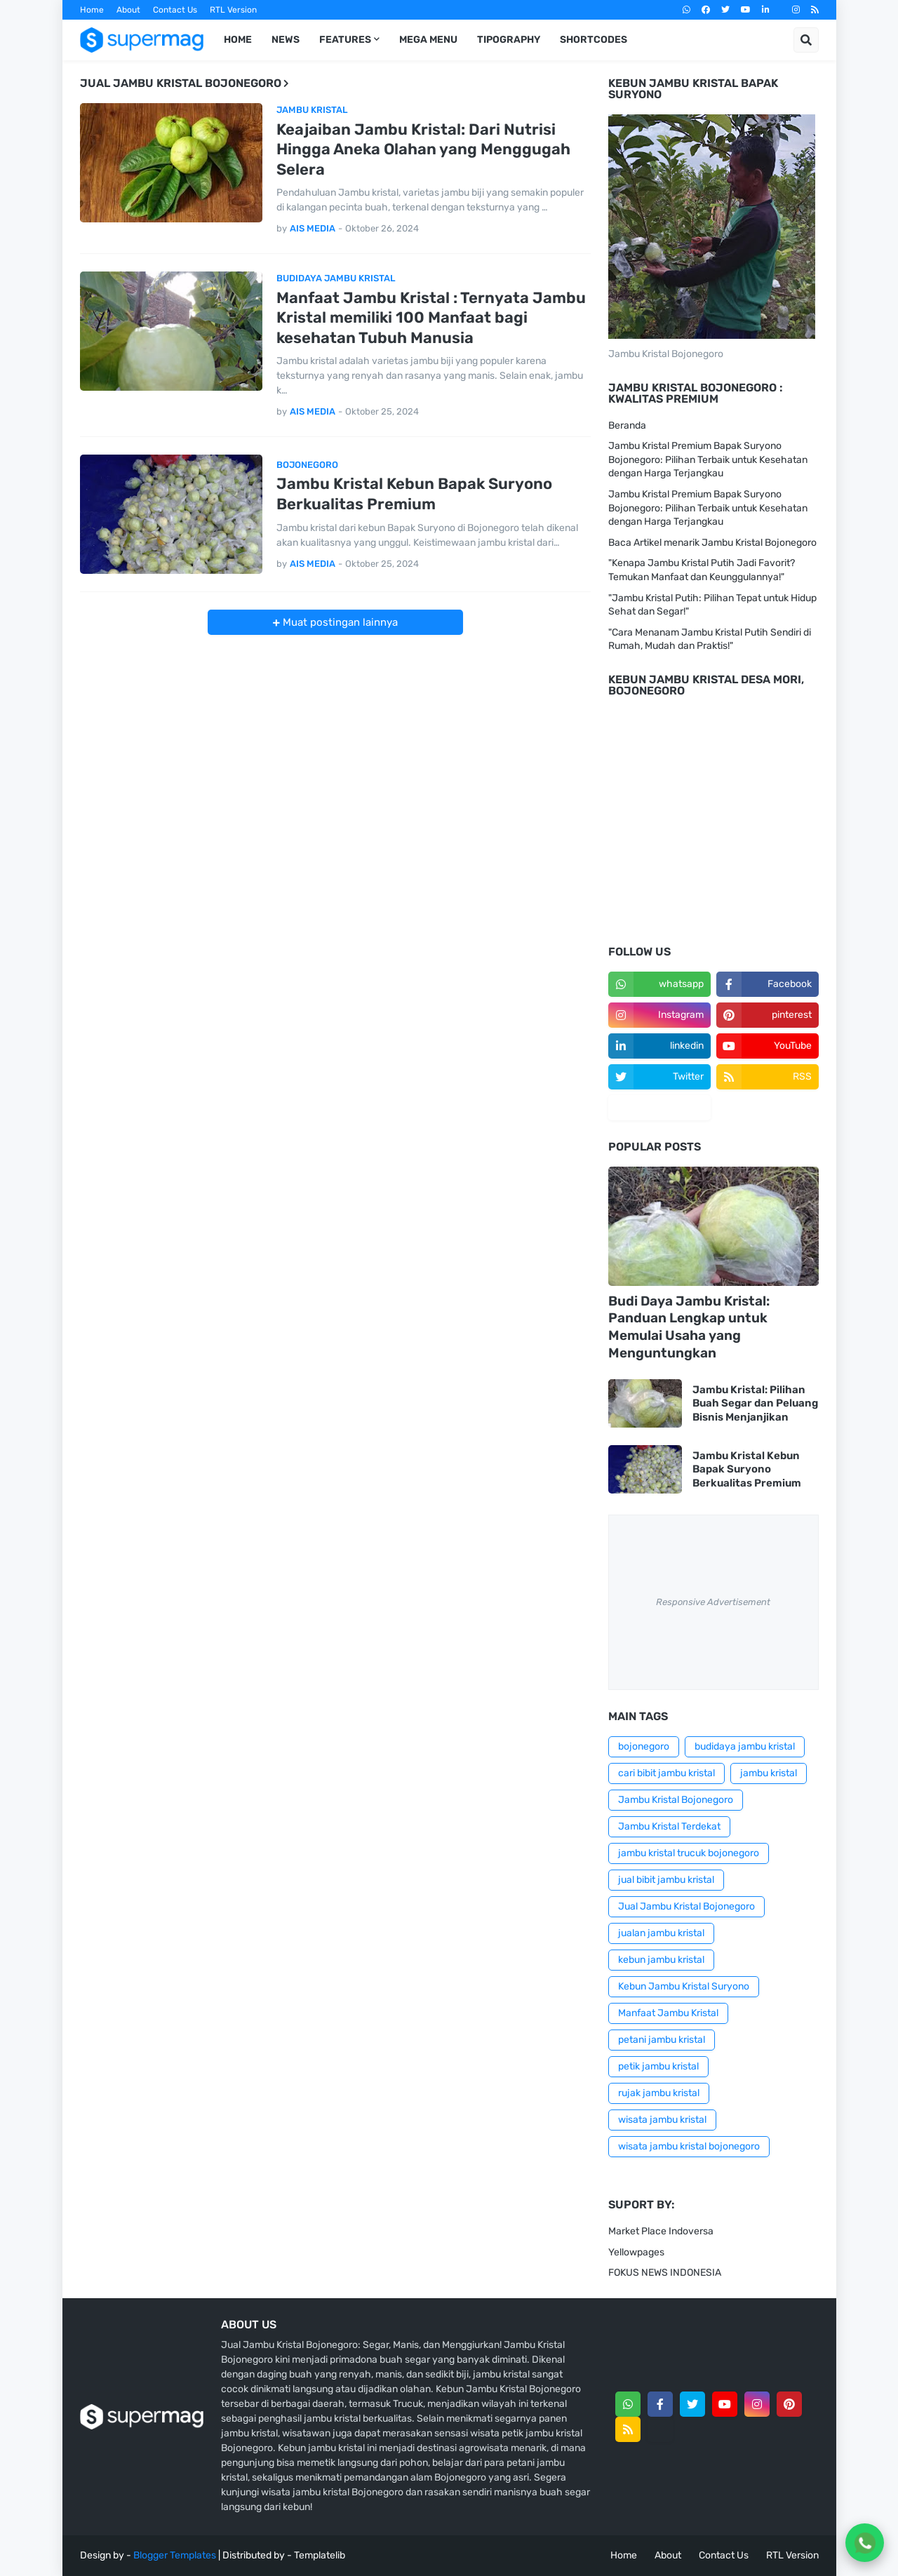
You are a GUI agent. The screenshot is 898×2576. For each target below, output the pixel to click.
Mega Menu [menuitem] (428, 40)
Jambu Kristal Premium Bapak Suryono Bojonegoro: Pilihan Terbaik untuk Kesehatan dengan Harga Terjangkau (707, 459)
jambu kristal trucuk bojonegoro (688, 1853)
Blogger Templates (174, 2555)
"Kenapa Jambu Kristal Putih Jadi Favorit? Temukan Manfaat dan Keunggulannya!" (701, 570)
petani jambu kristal (661, 2040)
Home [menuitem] (238, 40)
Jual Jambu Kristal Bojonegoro (686, 1906)
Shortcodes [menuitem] (593, 40)
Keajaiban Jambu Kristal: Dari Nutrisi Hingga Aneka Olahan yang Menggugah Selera (423, 149)
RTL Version (233, 10)
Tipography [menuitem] (508, 40)
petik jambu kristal (658, 2066)
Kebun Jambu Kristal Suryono (683, 1986)
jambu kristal (768, 1773)
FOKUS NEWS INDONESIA (664, 2273)
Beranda (627, 425)
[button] (806, 40)
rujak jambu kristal (658, 2093)
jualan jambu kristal (661, 1933)
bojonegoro (643, 1746)
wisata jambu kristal (662, 2120)
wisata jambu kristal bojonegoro (689, 2146)
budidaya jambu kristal (745, 1746)
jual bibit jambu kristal (666, 1880)
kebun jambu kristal (661, 1960)
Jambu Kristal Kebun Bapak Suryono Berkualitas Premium (414, 494)
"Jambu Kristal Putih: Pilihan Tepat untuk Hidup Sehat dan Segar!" (712, 605)
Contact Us (175, 10)
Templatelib (319, 2555)
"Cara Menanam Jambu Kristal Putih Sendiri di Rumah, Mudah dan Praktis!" (709, 639)
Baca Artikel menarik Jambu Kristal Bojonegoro (712, 543)
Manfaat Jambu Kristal (668, 2013)
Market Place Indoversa (660, 2231)
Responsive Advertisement (713, 1602)
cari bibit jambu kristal (666, 1773)
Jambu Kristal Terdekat (669, 1826)
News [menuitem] (286, 40)
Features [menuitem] (345, 40)
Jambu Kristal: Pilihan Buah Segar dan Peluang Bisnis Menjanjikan (755, 1403)
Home (92, 10)
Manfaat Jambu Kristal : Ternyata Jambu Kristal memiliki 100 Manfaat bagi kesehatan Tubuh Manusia (431, 317)
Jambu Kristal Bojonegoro (675, 1800)
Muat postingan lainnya (339, 622)
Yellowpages (636, 2252)
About (128, 10)
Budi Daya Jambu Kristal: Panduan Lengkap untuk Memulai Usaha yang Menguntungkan (689, 1327)
